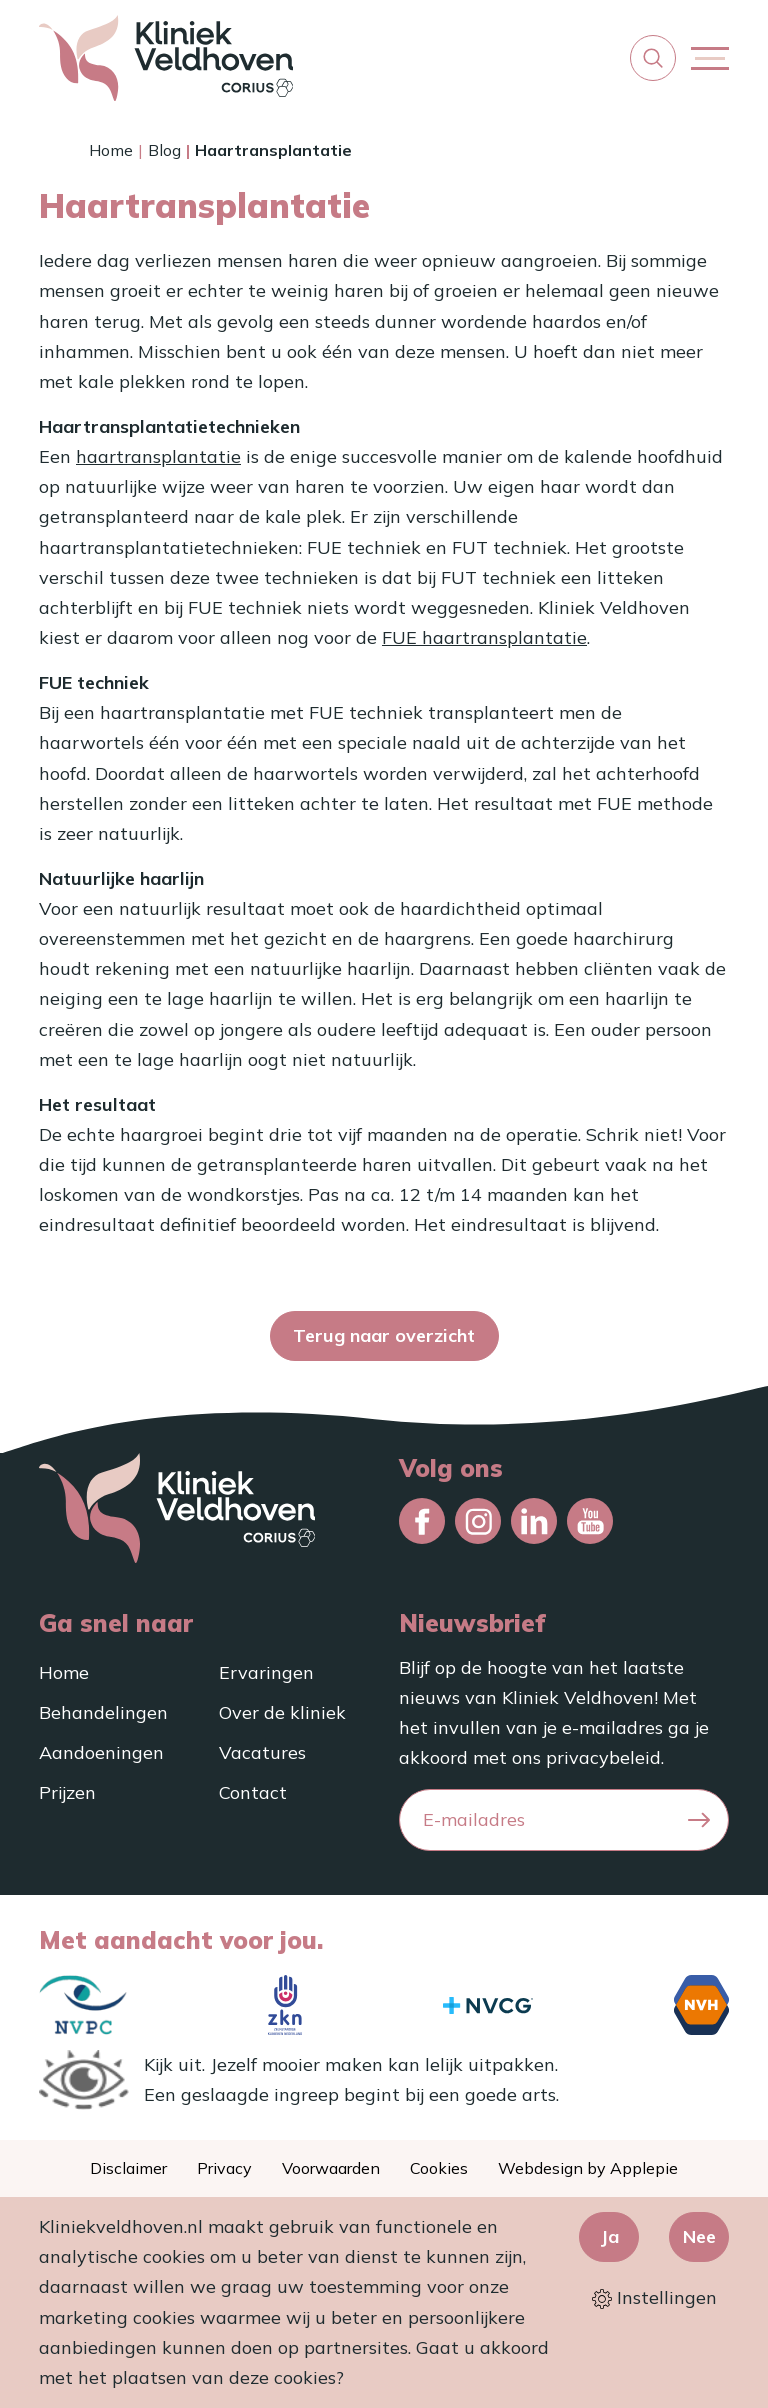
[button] (653, 58)
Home (111, 150)
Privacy (224, 2168)
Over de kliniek (282, 1712)
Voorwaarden (331, 2168)
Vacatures (262, 1752)
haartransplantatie (158, 456)
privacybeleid (603, 1757)
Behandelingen (103, 1712)
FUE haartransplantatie (484, 637)
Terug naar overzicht (384, 1335)
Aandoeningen (101, 1752)
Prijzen (67, 1792)
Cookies (439, 2168)
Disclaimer (128, 2168)
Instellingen (654, 2298)
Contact (253, 1792)
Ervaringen (266, 1672)
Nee (699, 2236)
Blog (164, 150)
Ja (609, 2236)
